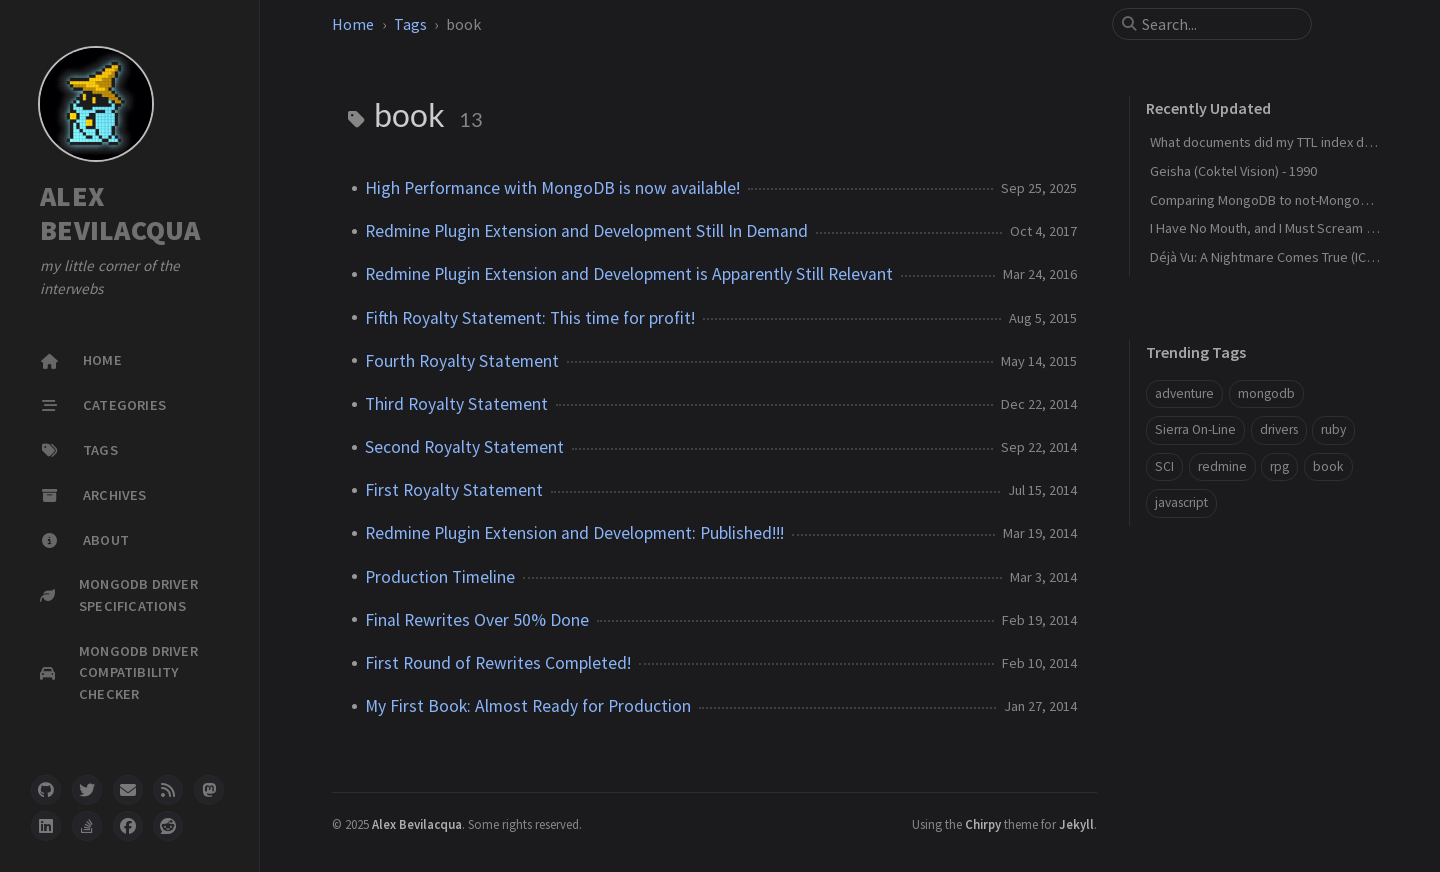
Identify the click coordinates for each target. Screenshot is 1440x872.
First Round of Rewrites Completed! (498, 663)
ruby (1333, 429)
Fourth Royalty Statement (462, 361)
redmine (1222, 466)
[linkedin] (46, 826)
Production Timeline (440, 577)
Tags (410, 24)
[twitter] (87, 790)
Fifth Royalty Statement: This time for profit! (530, 318)
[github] (46, 790)
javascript (1181, 502)
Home (353, 24)
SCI (1164, 466)
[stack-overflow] (87, 826)
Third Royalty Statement (456, 404)
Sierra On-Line (1195, 429)
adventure (1184, 393)
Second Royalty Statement (464, 447)
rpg (1279, 466)
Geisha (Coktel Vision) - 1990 (1233, 171)
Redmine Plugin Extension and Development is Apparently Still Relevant (629, 274)
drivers (1279, 429)
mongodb (1266, 393)
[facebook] (128, 826)
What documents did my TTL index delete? (1276, 142)
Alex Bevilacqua (417, 824)
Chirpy (983, 824)
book (1328, 466)
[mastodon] (209, 790)
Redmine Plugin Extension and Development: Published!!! (574, 533)
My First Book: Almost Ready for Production (528, 706)
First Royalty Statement (454, 490)
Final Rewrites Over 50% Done (477, 620)
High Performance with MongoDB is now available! (552, 188)
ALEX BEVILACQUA (120, 213)
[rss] (168, 790)
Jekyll (1076, 824)
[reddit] (168, 826)
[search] (1220, 24)
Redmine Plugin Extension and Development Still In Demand (586, 231)
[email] (128, 790)
